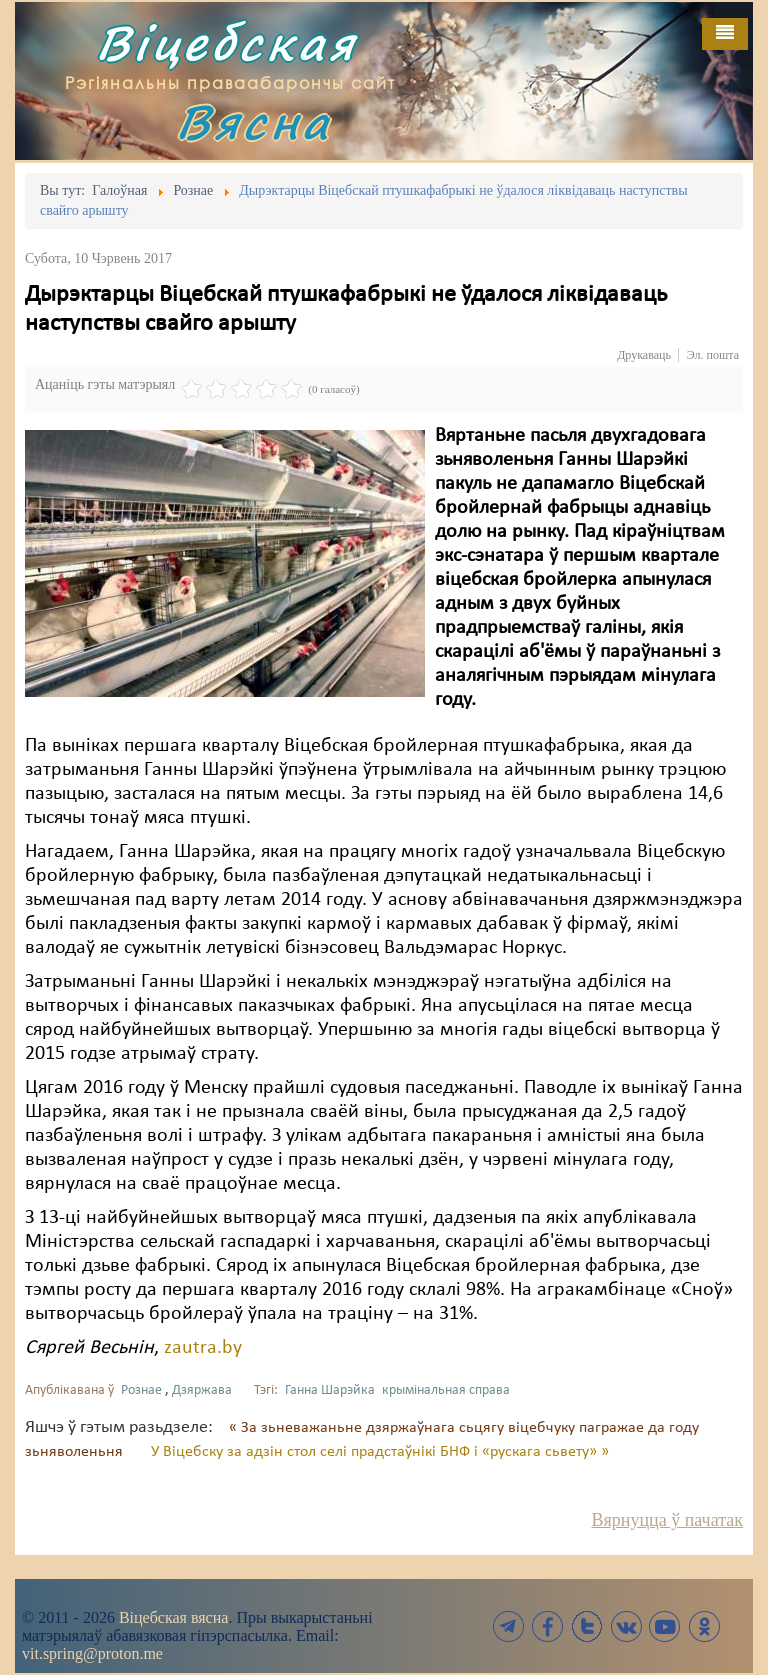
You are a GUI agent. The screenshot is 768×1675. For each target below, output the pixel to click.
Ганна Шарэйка (330, 1390)
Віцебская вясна (173, 1617)
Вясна (254, 121)
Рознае (141, 1390)
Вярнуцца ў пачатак (667, 1520)
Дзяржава (202, 1390)
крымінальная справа (446, 1390)
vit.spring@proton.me (92, 1653)
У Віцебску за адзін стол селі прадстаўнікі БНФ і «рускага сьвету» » (380, 1452)
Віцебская (227, 42)
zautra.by (203, 1348)
